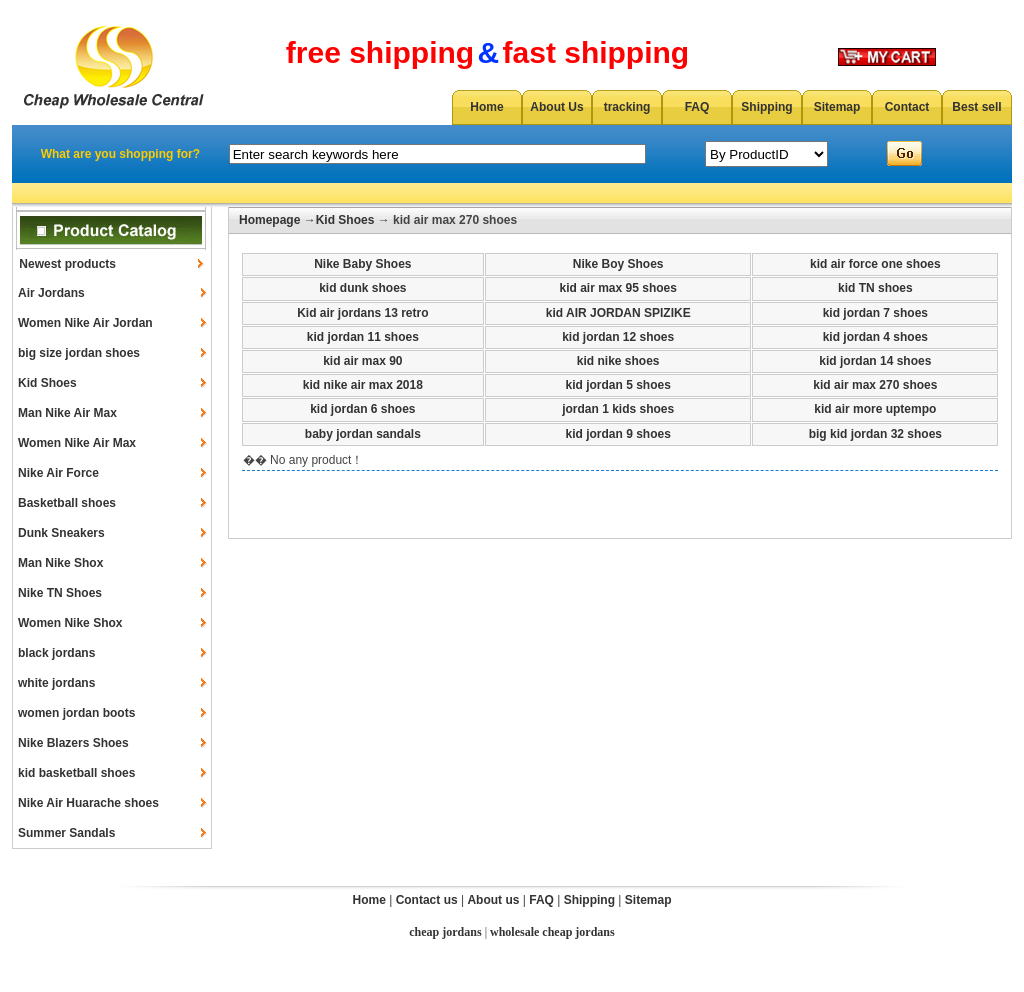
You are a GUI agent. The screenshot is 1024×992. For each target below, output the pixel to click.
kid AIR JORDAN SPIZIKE (618, 313)
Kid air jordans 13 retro (362, 313)
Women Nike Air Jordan (85, 323)
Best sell (976, 107)
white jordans (56, 683)
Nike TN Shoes (60, 593)
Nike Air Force (58, 473)
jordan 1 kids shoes (618, 409)
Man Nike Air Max (67, 413)
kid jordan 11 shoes (363, 337)
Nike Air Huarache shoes (88, 803)
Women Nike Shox (70, 623)
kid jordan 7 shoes (875, 313)
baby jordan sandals (363, 434)
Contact (907, 107)
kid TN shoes (875, 288)
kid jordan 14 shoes (875, 361)
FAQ (697, 107)
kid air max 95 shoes (618, 288)
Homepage (269, 220)
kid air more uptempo (875, 409)
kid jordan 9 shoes (618, 434)
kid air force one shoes (875, 264)
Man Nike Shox (60, 563)
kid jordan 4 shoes (875, 337)
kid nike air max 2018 (363, 385)
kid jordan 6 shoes (362, 409)
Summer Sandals (66, 833)
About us (493, 900)
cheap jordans (445, 932)
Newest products (67, 264)
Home (486, 107)
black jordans (56, 653)
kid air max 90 (362, 361)
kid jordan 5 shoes (618, 385)
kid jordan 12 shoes (618, 337)
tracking (627, 107)
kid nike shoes (618, 361)
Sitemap (837, 107)
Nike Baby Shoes (362, 264)
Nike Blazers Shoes (73, 743)
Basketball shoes (67, 503)
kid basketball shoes (76, 773)
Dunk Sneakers (61, 533)
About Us (556, 107)
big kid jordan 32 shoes (875, 434)
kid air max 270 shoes (875, 385)
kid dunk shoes (362, 288)
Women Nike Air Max (77, 443)
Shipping (766, 107)
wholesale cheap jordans (552, 932)
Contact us (427, 900)
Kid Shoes (47, 383)
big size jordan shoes (79, 353)
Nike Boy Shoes (618, 264)
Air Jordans (51, 293)
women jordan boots (76, 713)
